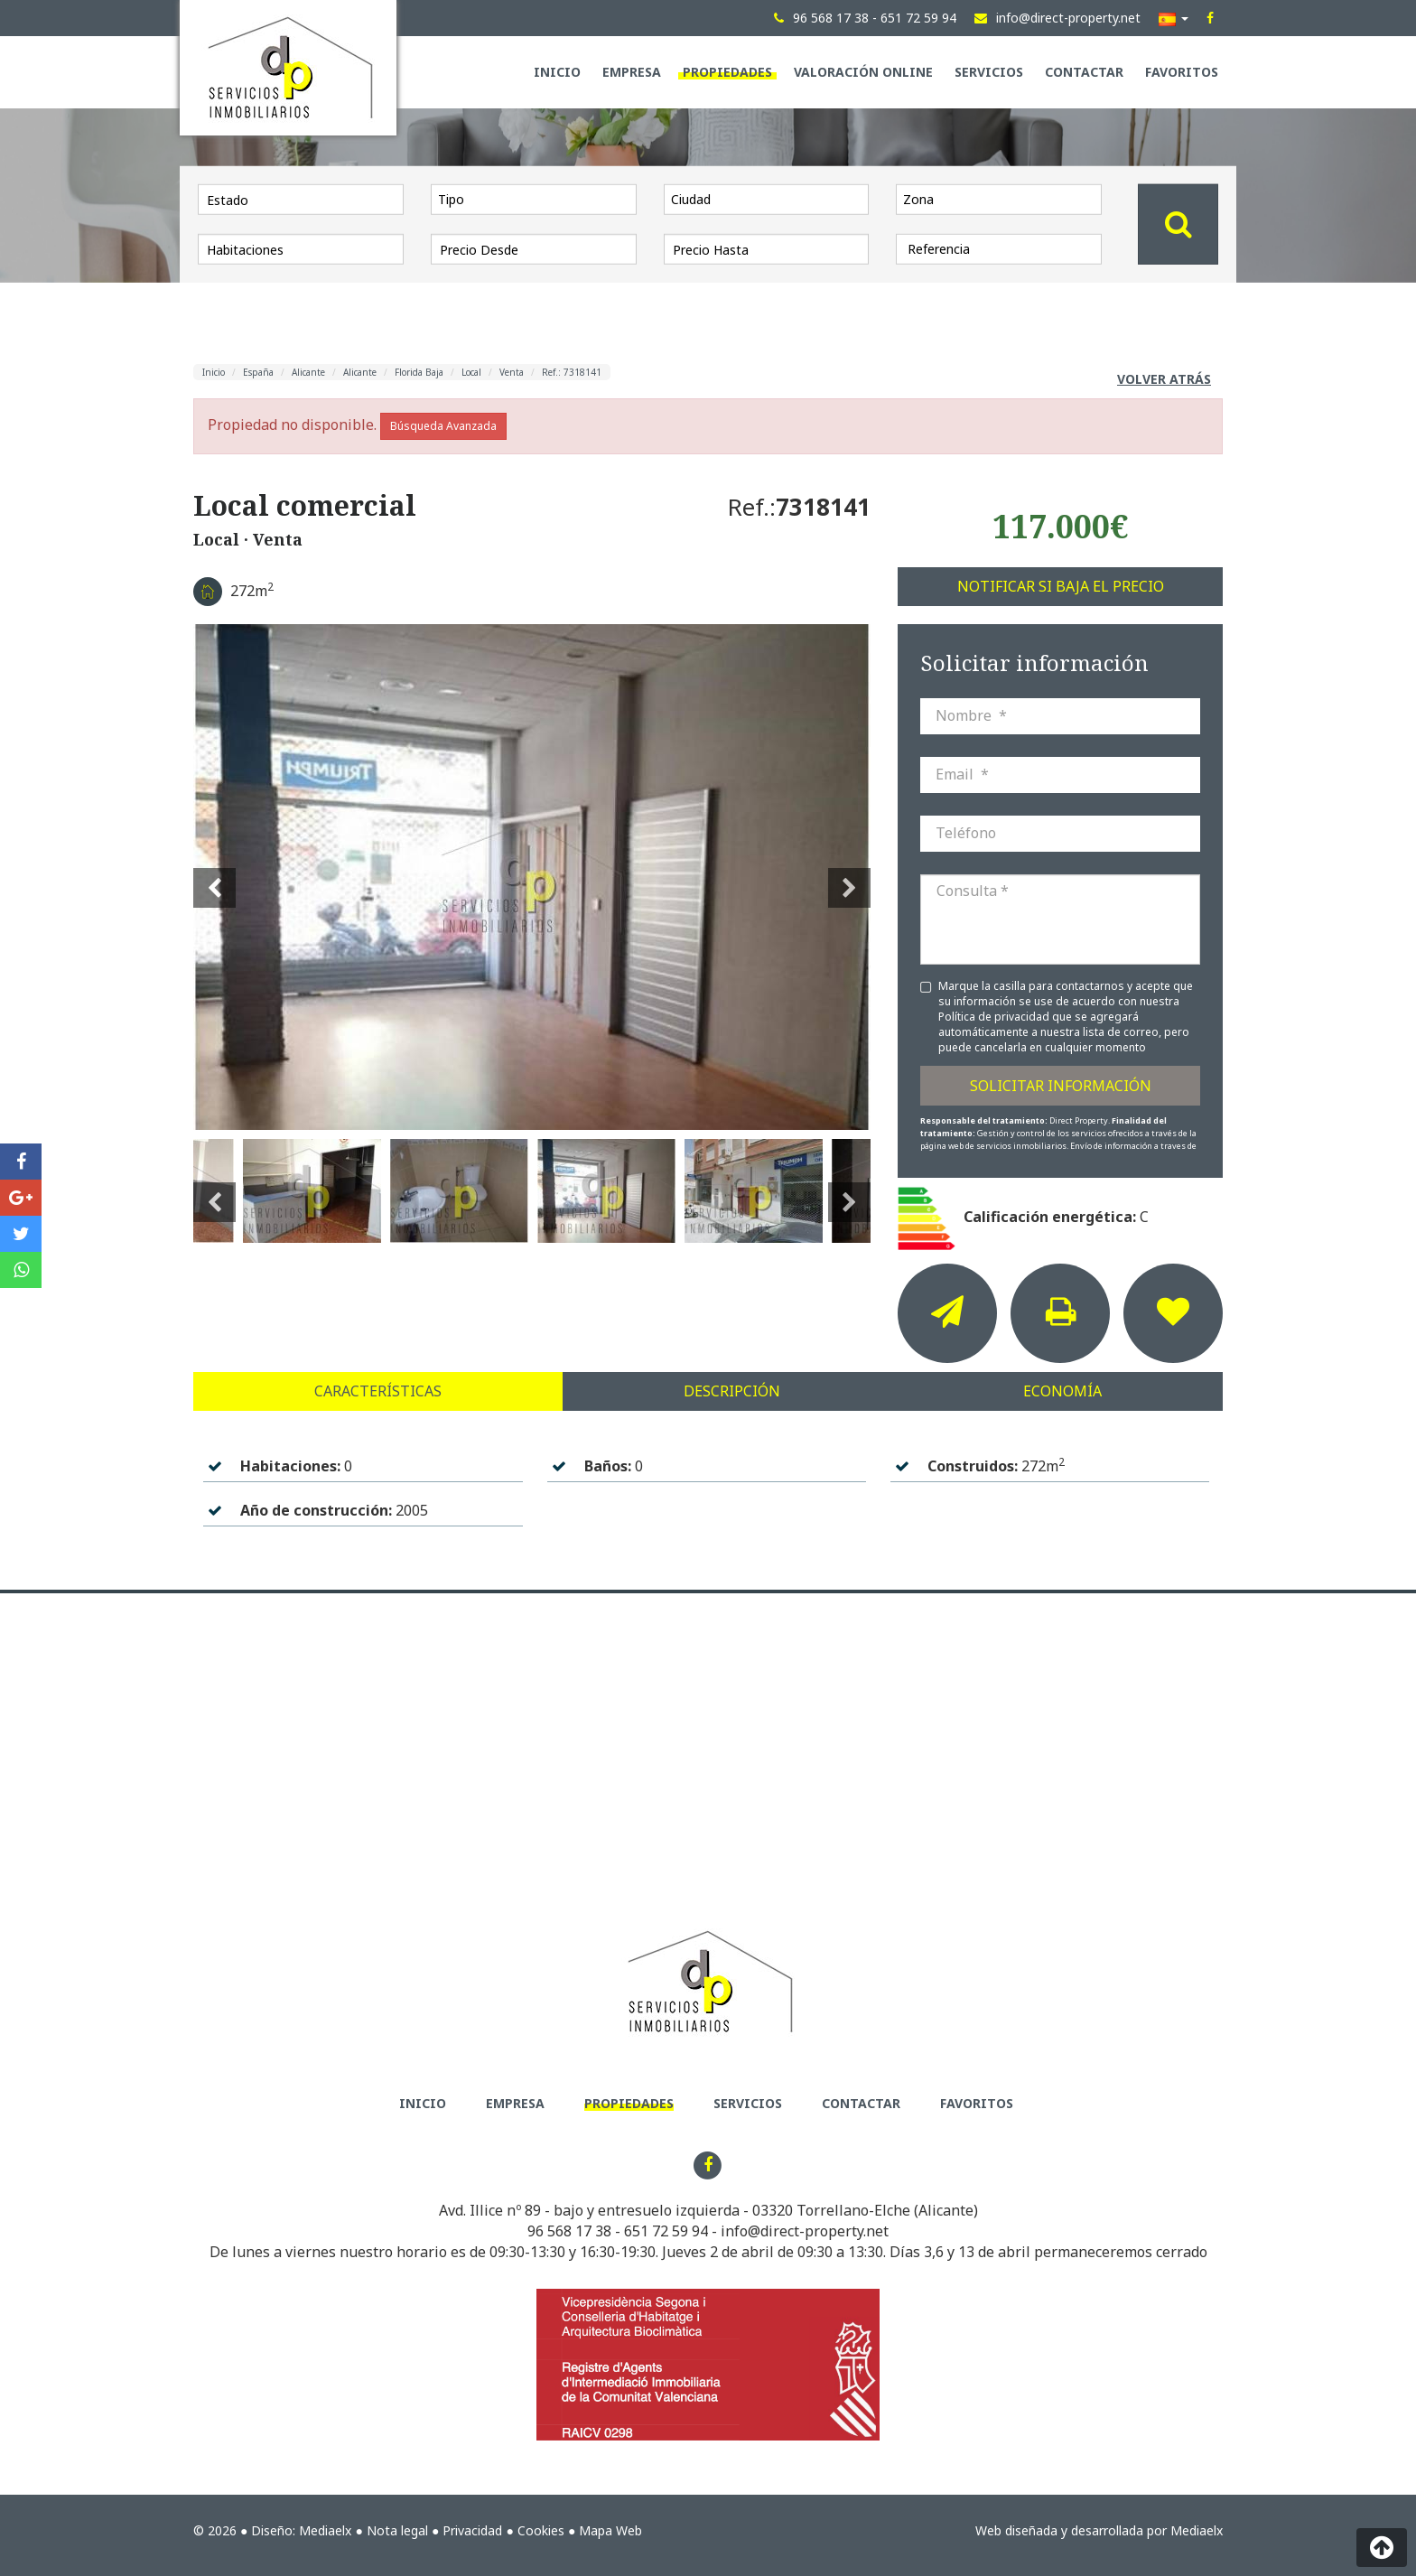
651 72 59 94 (666, 2231)
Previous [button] (214, 877)
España (258, 372)
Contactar (1084, 71)
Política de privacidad (995, 1016)
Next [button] (849, 877)
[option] (532, 877)
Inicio (557, 71)
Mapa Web (610, 2530)
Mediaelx (325, 2530)
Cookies (540, 2530)
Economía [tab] (1062, 1391)
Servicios (989, 71)
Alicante (308, 372)
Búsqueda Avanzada (443, 426)
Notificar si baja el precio (1060, 586)
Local (471, 372)
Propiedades (727, 71)
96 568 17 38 (569, 2231)
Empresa (631, 71)
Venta (511, 372)
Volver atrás (1164, 378)
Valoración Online (863, 71)
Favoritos (1181, 71)
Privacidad (472, 2530)
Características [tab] (378, 1391)
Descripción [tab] (732, 1391)
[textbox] (538, 199)
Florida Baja (419, 372)
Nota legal (397, 2530)
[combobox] (534, 198)
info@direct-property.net (805, 2231)
